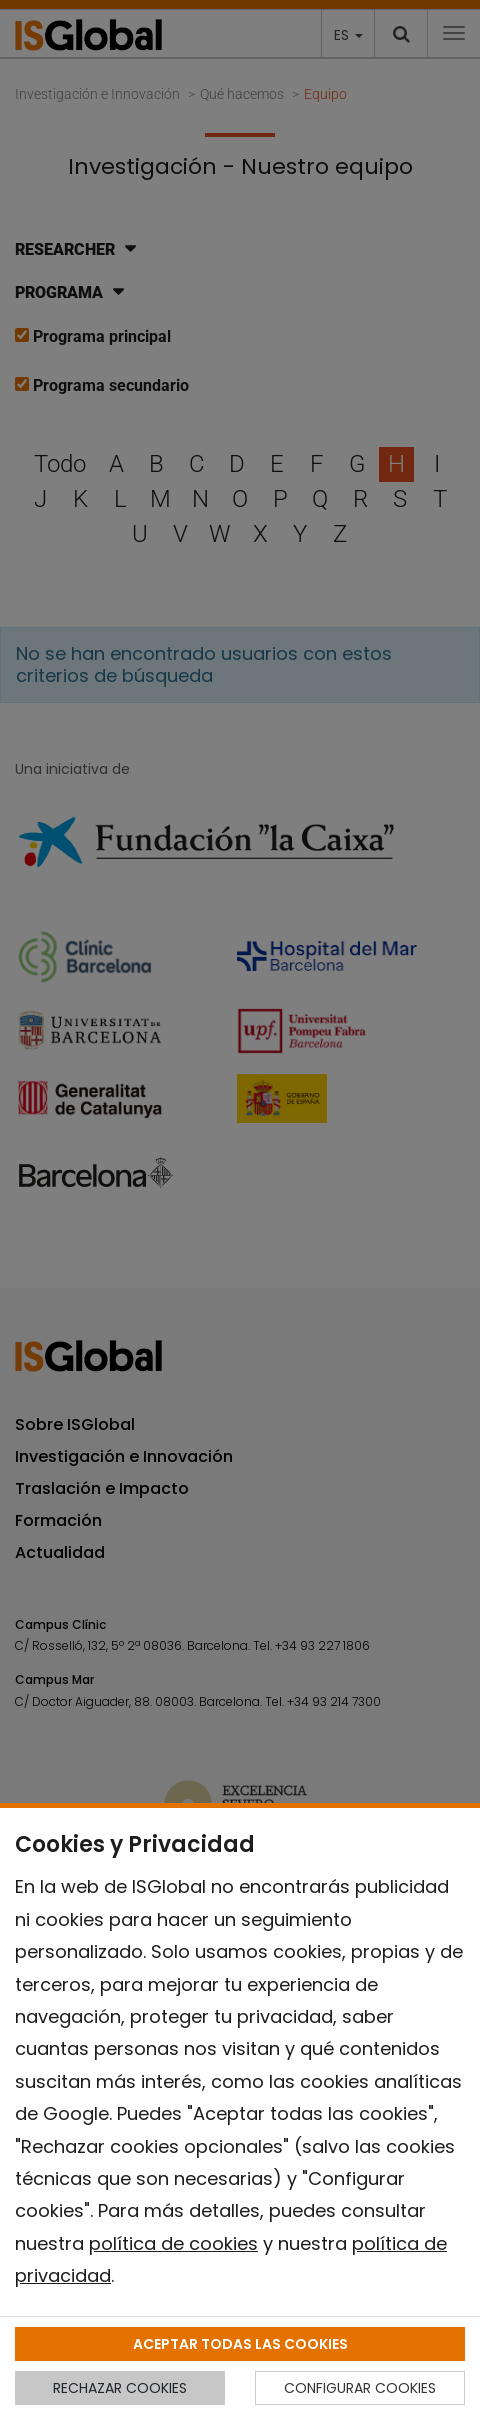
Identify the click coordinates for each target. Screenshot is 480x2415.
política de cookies (173, 2243)
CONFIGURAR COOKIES (360, 2388)
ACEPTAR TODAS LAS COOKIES (240, 2344)
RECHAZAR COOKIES (120, 2388)
